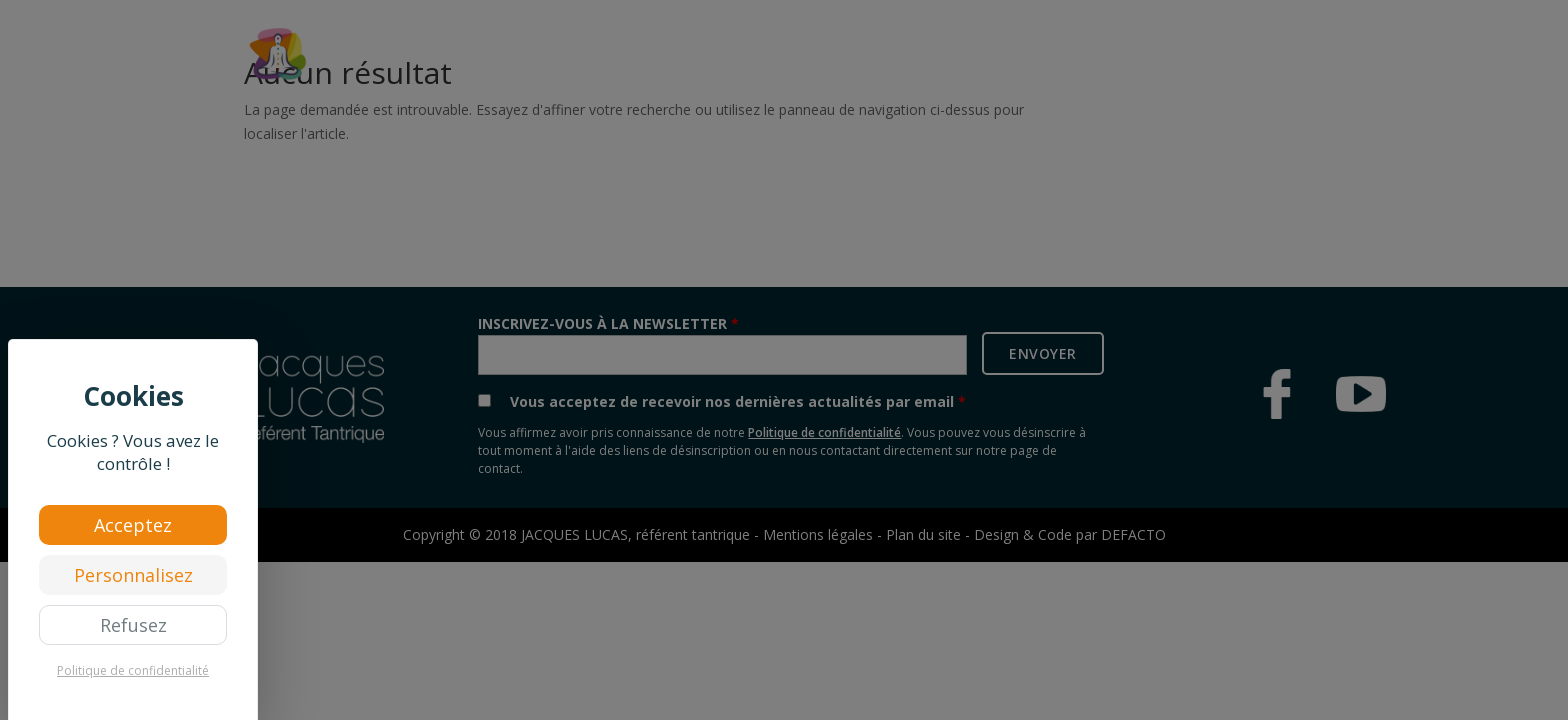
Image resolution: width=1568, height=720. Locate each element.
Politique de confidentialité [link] (133, 670)
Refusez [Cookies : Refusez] (133, 625)
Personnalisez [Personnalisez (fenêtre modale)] (133, 575)
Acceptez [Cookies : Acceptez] (133, 525)
